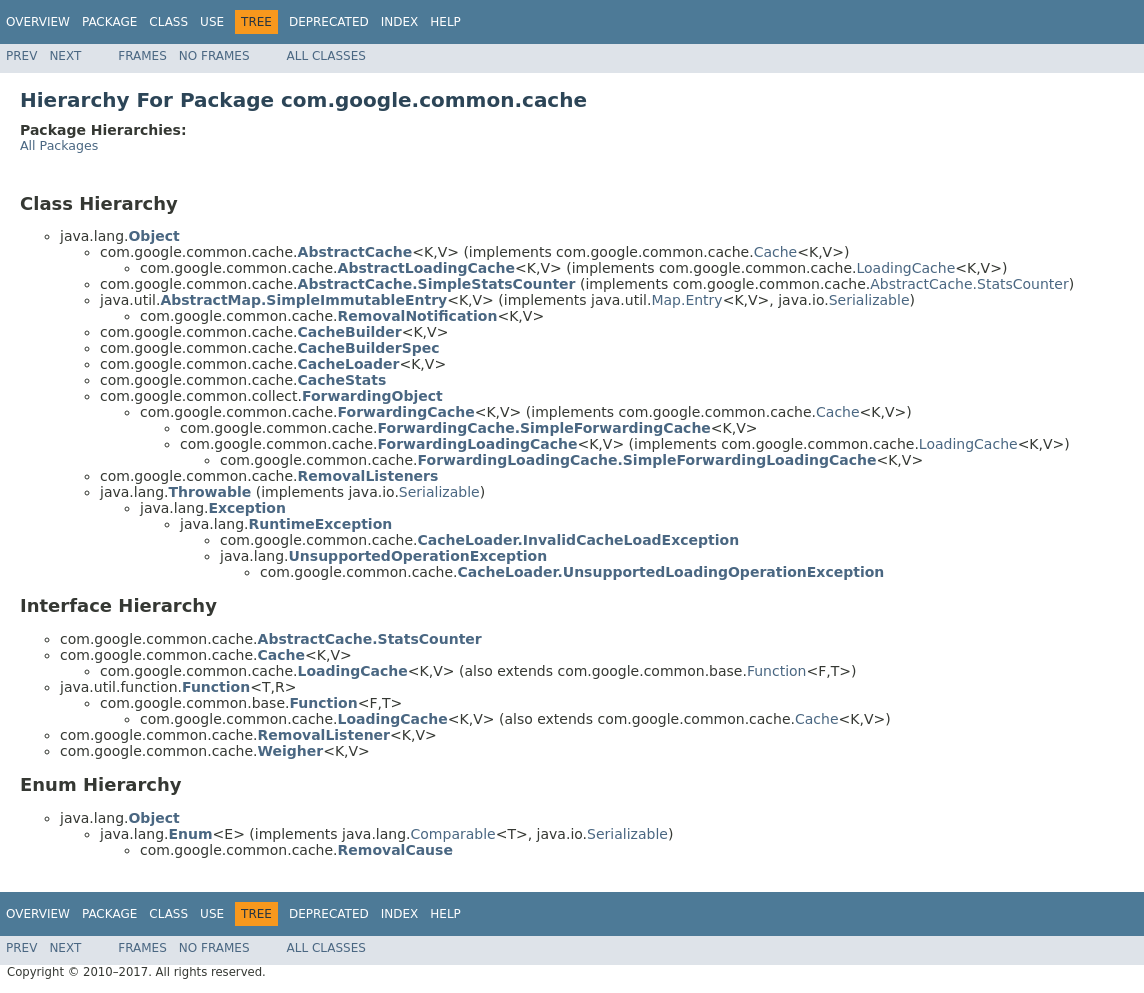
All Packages (59, 145)
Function (777, 671)
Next (65, 56)
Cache (776, 252)
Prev (21, 56)
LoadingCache (905, 268)
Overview (38, 22)
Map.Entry (686, 300)
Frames (142, 56)
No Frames (214, 56)
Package (109, 22)
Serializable (869, 300)
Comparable (453, 834)
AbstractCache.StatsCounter (969, 284)
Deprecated (329, 22)
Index (400, 22)
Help (445, 22)
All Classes (326, 56)
